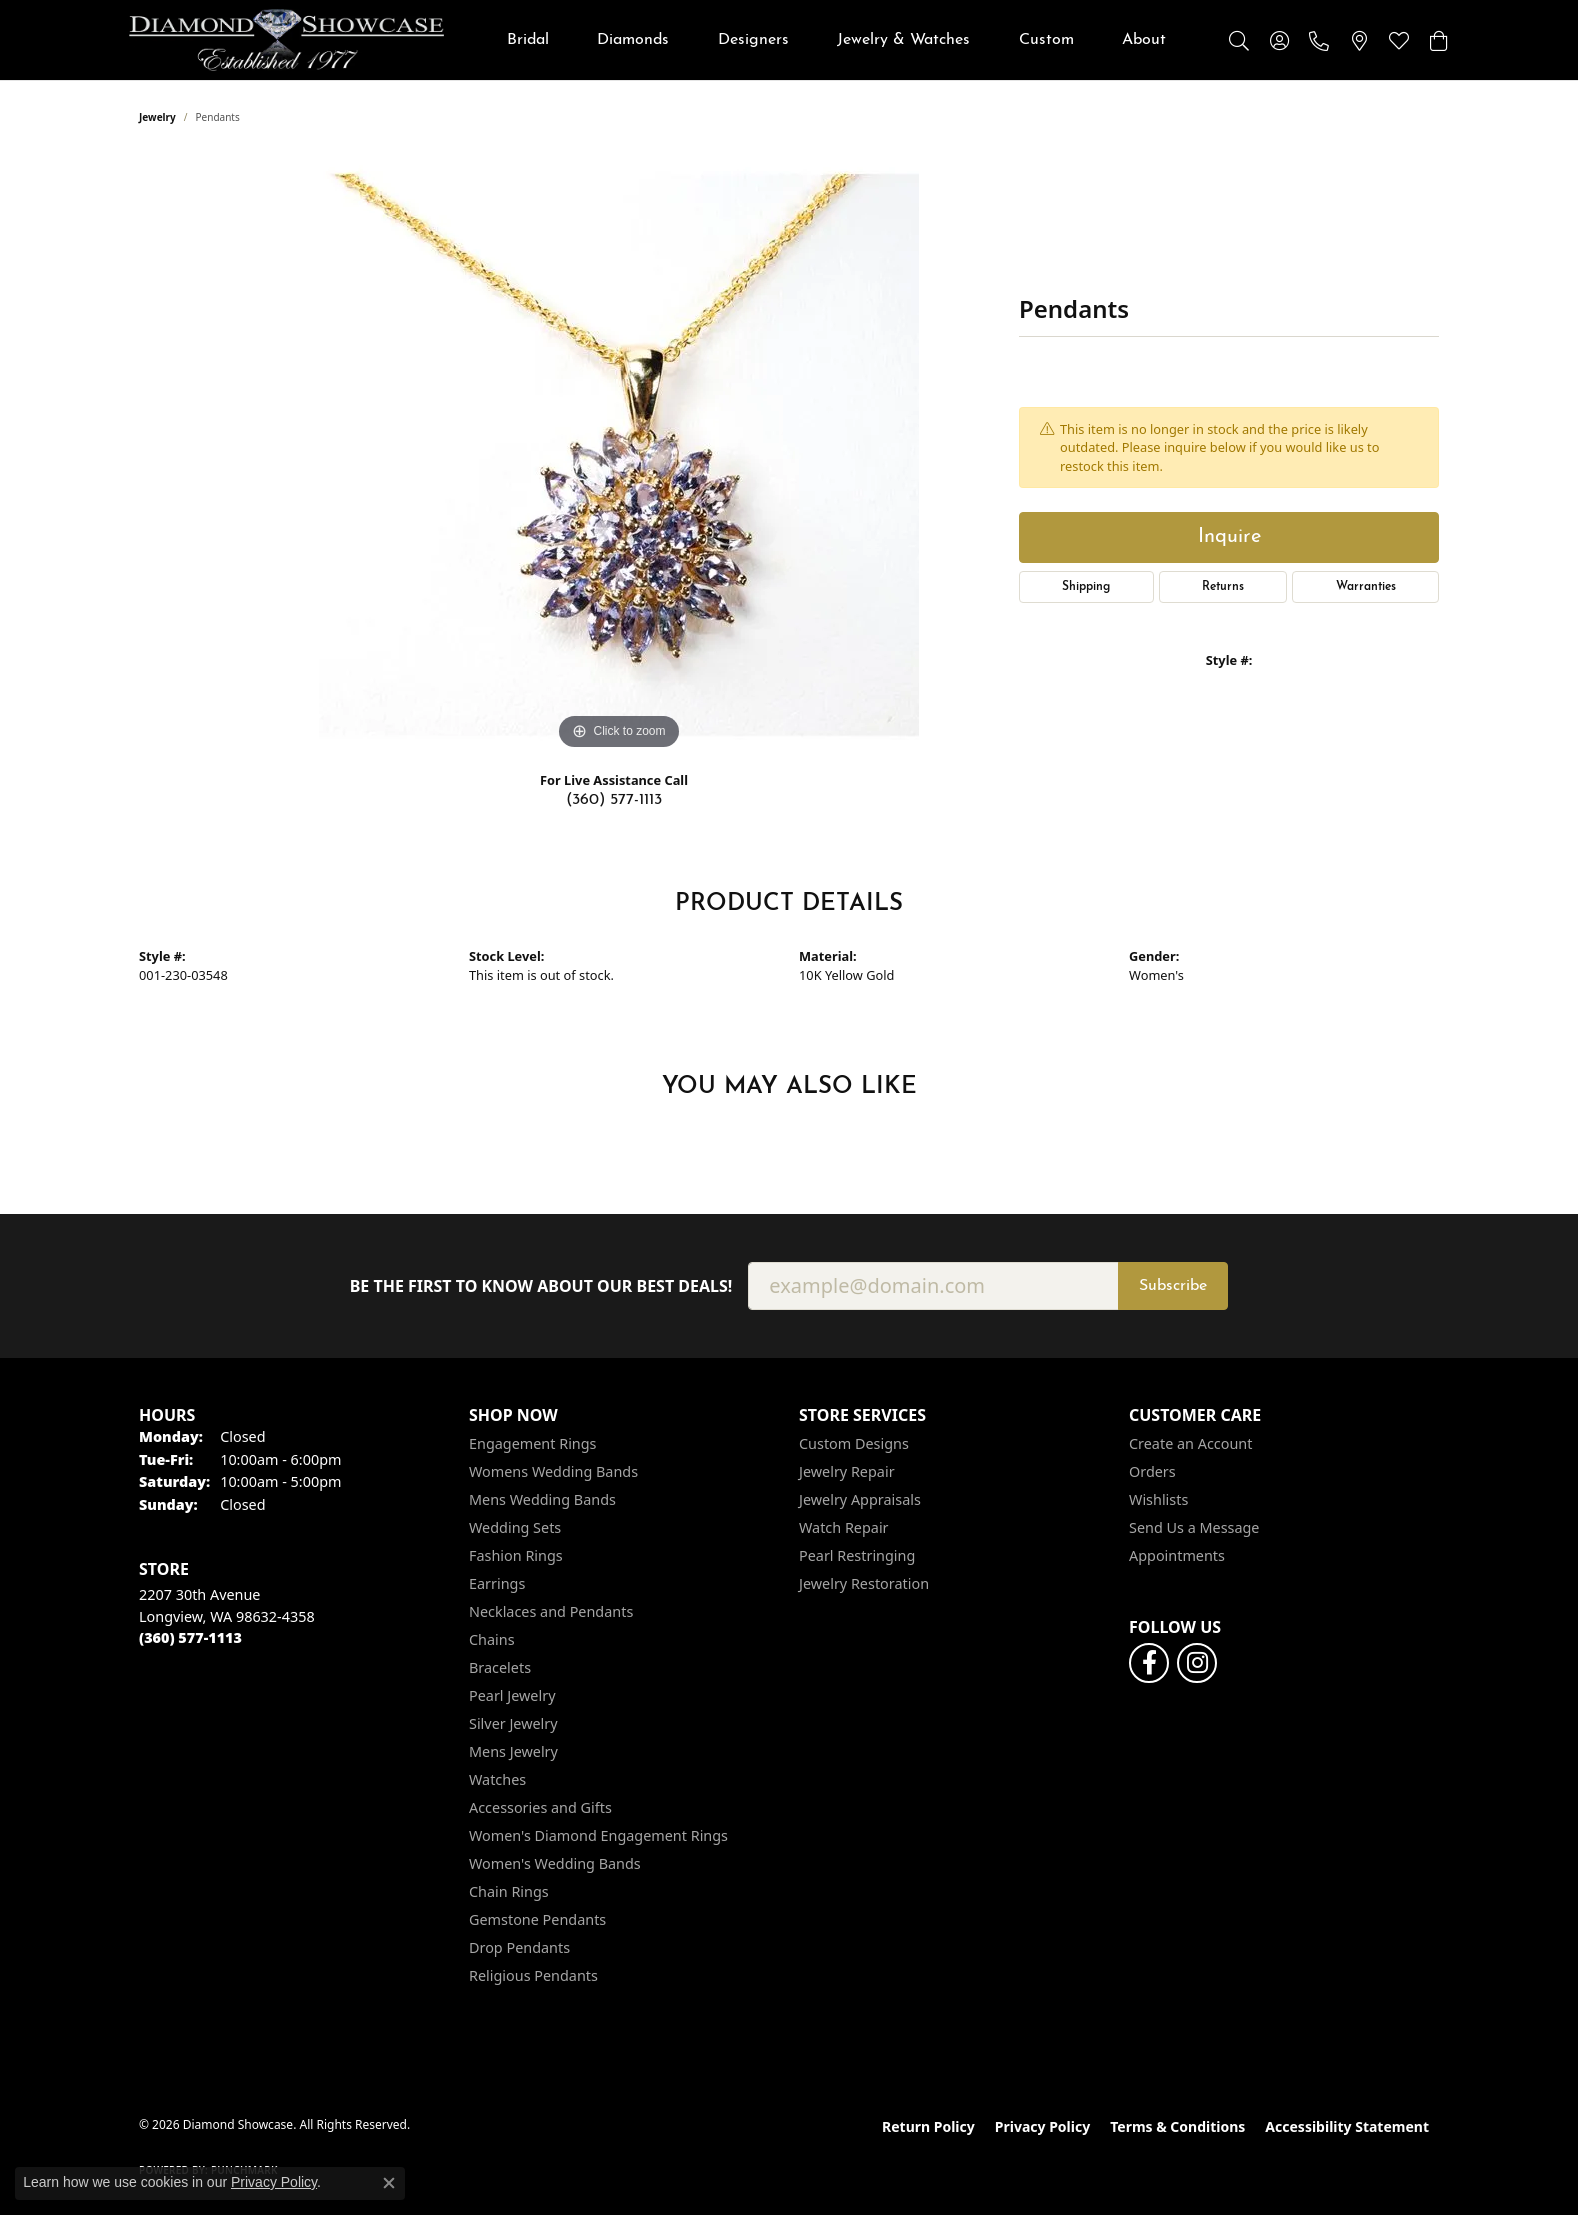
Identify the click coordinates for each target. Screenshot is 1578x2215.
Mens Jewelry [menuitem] (513, 1751)
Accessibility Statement (1347, 2126)
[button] (1239, 40)
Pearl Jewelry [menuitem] (512, 1695)
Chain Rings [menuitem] (509, 1891)
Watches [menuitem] (497, 1779)
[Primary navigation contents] (836, 40)
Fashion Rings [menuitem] (516, 1555)
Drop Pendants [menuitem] (519, 1947)
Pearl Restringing (857, 1555)
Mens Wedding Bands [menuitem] (542, 1499)
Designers (753, 40)
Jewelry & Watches (903, 40)
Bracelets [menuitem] (500, 1667)
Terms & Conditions (1177, 2126)
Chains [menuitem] (492, 1639)
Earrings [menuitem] (497, 1583)
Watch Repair (844, 1527)
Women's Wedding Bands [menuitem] (555, 1863)
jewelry (157, 117)
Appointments (1177, 1555)
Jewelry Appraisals (860, 1499)
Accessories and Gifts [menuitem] (540, 1807)
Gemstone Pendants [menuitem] (537, 1919)
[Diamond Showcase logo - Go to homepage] (286, 40)
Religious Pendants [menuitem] (533, 1975)
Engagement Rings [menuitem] (533, 1443)
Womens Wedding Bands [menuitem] (553, 1471)
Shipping (1086, 587)
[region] (619, 455)
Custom (1046, 40)
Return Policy (928, 2126)
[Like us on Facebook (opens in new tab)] (1149, 1663)
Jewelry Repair (847, 1471)
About (1144, 40)
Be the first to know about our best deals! (541, 1286)
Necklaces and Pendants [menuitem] (551, 1611)
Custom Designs (854, 1443)
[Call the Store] (190, 1637)
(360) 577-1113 (614, 800)
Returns (1223, 587)
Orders (1152, 1471)
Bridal (528, 40)
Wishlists (1158, 1499)
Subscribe (1173, 1286)
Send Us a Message (1194, 1527)
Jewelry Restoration (864, 1583)
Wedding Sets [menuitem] (515, 1527)
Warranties (1366, 587)
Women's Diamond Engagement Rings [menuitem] (598, 1835)
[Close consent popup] (389, 2183)
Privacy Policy (1042, 2126)
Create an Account (1190, 1443)
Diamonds (633, 40)
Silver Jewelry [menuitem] (513, 1723)
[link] (1319, 40)
